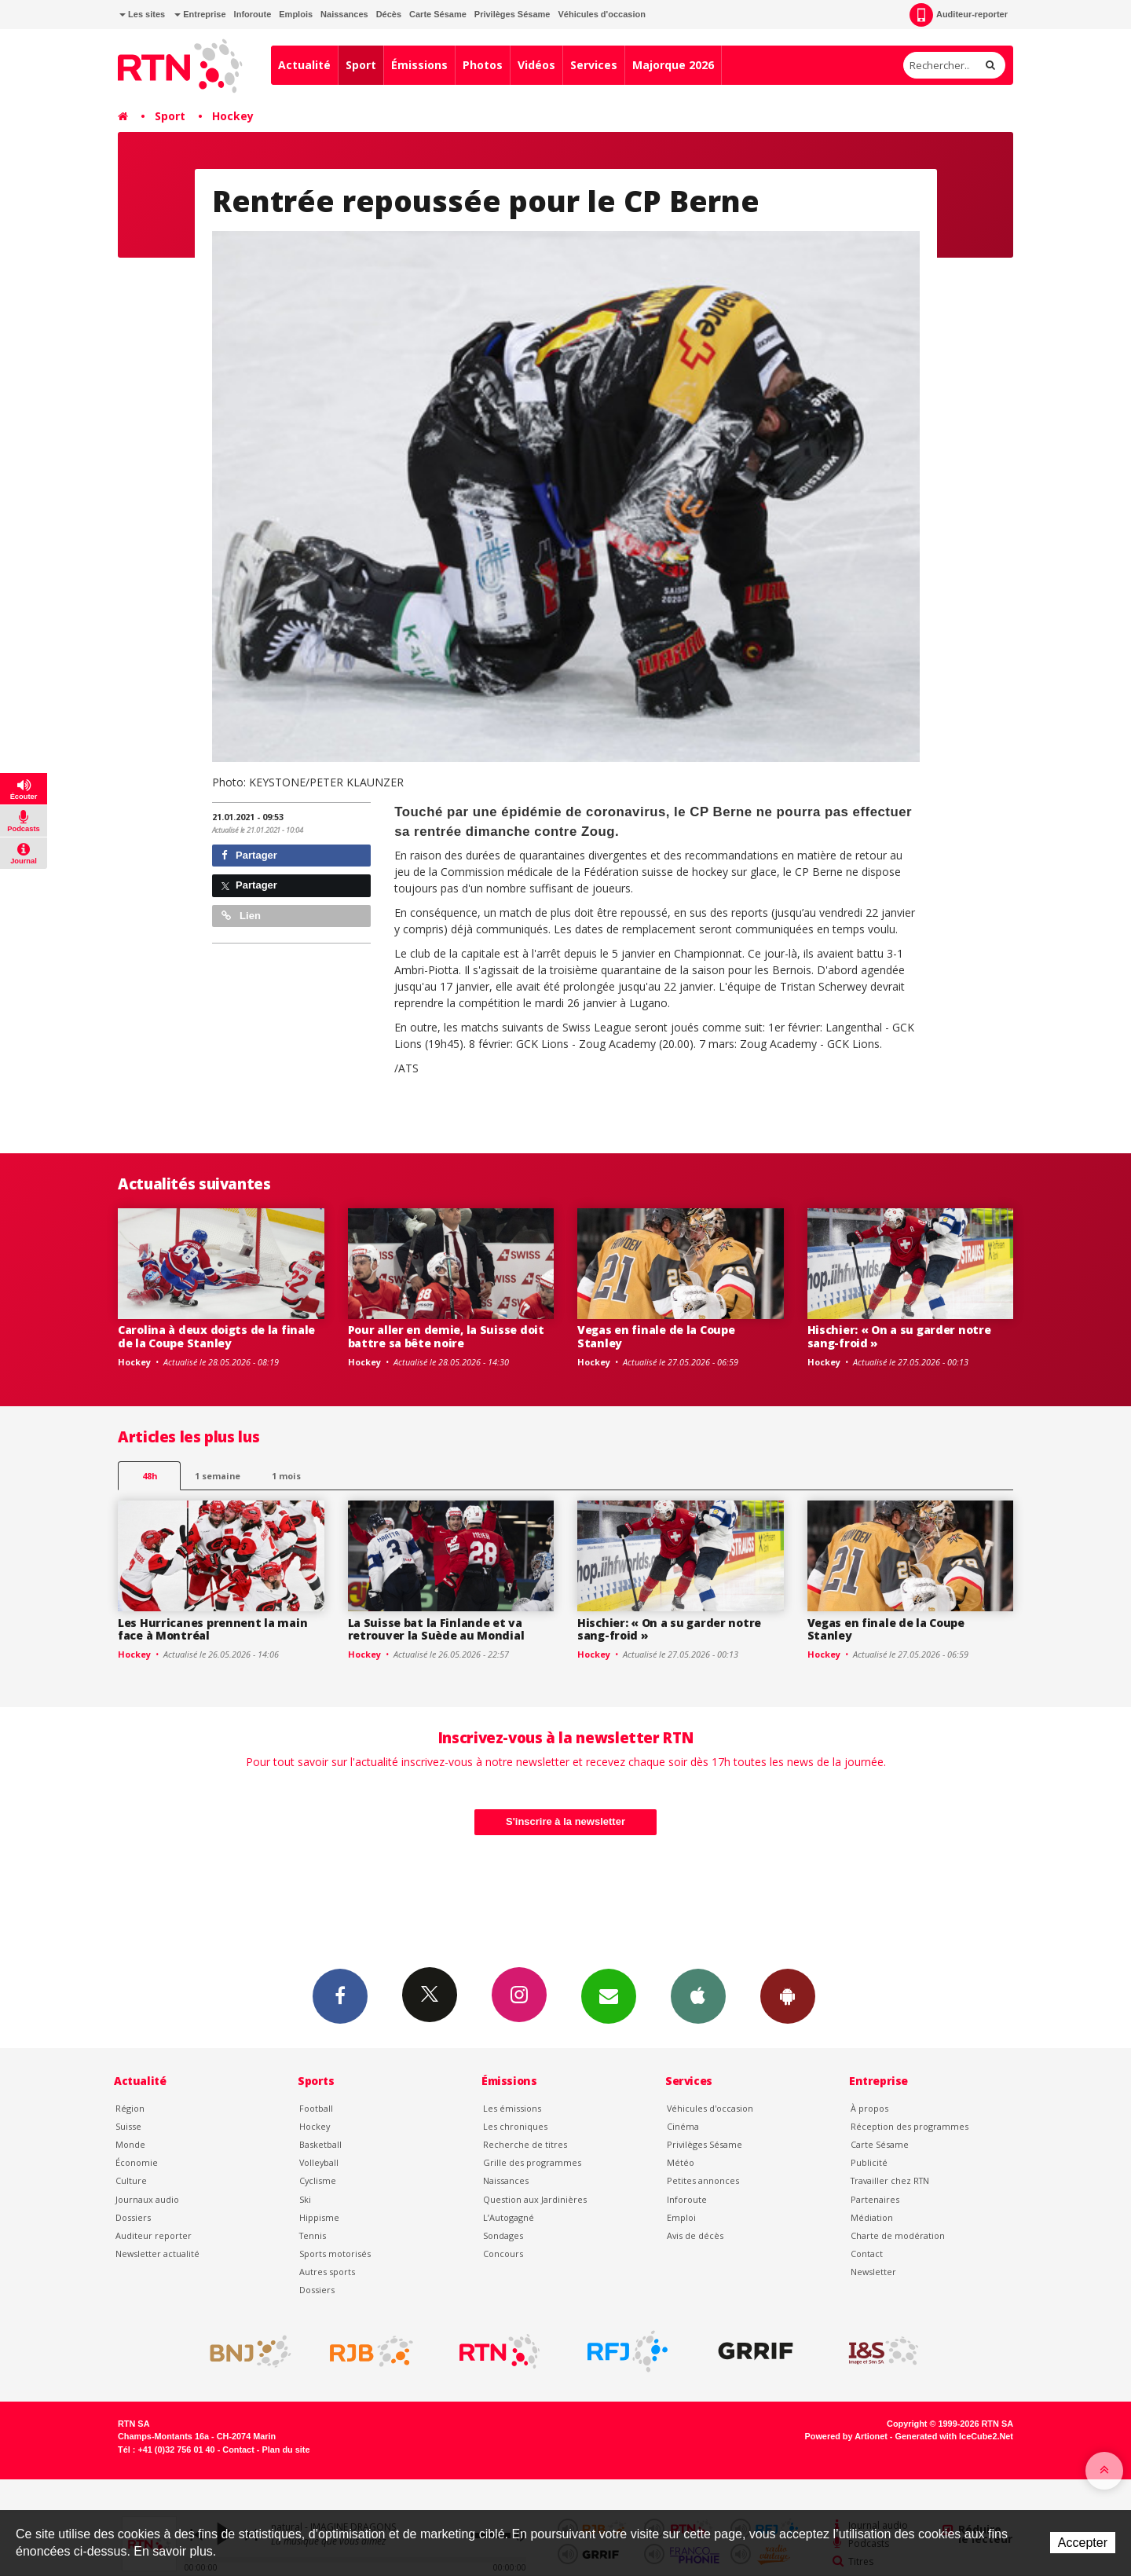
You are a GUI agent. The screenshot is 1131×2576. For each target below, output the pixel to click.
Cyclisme (317, 2180)
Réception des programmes (909, 2126)
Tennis (312, 2235)
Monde (130, 2144)
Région (130, 2108)
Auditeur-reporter (959, 15)
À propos (869, 2108)
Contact (867, 2253)
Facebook (340, 1995)
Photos (483, 64)
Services (593, 64)
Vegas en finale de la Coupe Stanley (655, 1336)
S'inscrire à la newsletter (565, 1821)
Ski (305, 2199)
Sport (361, 64)
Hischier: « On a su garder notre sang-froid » (899, 1336)
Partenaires (875, 2199)
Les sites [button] (142, 14)
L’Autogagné (508, 2217)
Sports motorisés (335, 2253)
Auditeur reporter (153, 2235)
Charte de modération (898, 2235)
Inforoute (253, 14)
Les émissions (512, 2108)
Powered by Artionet (846, 2436)
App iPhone (698, 1995)
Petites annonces (703, 2180)
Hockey (233, 115)
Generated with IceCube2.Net (954, 2436)
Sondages (503, 2235)
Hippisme (319, 2217)
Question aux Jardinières (535, 2199)
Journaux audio (147, 2199)
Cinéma (683, 2126)
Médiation (872, 2217)
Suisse (128, 2126)
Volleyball (319, 2162)
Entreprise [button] (199, 14)
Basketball (320, 2144)
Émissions (419, 64)
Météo (680, 2162)
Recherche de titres (525, 2144)
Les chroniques (515, 2126)
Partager (249, 855)
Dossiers (133, 2217)
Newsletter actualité (157, 2253)
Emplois (296, 14)
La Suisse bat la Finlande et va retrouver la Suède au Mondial (436, 1629)
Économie (136, 2162)
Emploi (681, 2217)
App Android (787, 1995)
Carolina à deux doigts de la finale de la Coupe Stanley (216, 1336)
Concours (503, 2253)
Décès (388, 14)
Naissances (344, 14)
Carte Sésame (438, 14)
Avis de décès (695, 2235)
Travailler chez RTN (890, 2180)
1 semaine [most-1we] (217, 1476)
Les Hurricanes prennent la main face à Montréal (212, 1629)
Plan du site (285, 2449)
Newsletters (608, 1995)
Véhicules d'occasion (601, 14)
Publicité (869, 2162)
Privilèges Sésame (512, 14)
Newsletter (873, 2271)
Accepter (1082, 2542)
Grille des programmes (532, 2162)
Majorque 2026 (673, 64)
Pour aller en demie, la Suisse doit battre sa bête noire (446, 1336)
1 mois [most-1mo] (286, 1476)
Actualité (304, 64)
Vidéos (536, 64)
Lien (241, 916)
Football (316, 2108)
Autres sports (327, 2271)
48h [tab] (149, 1476)
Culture (131, 2180)
